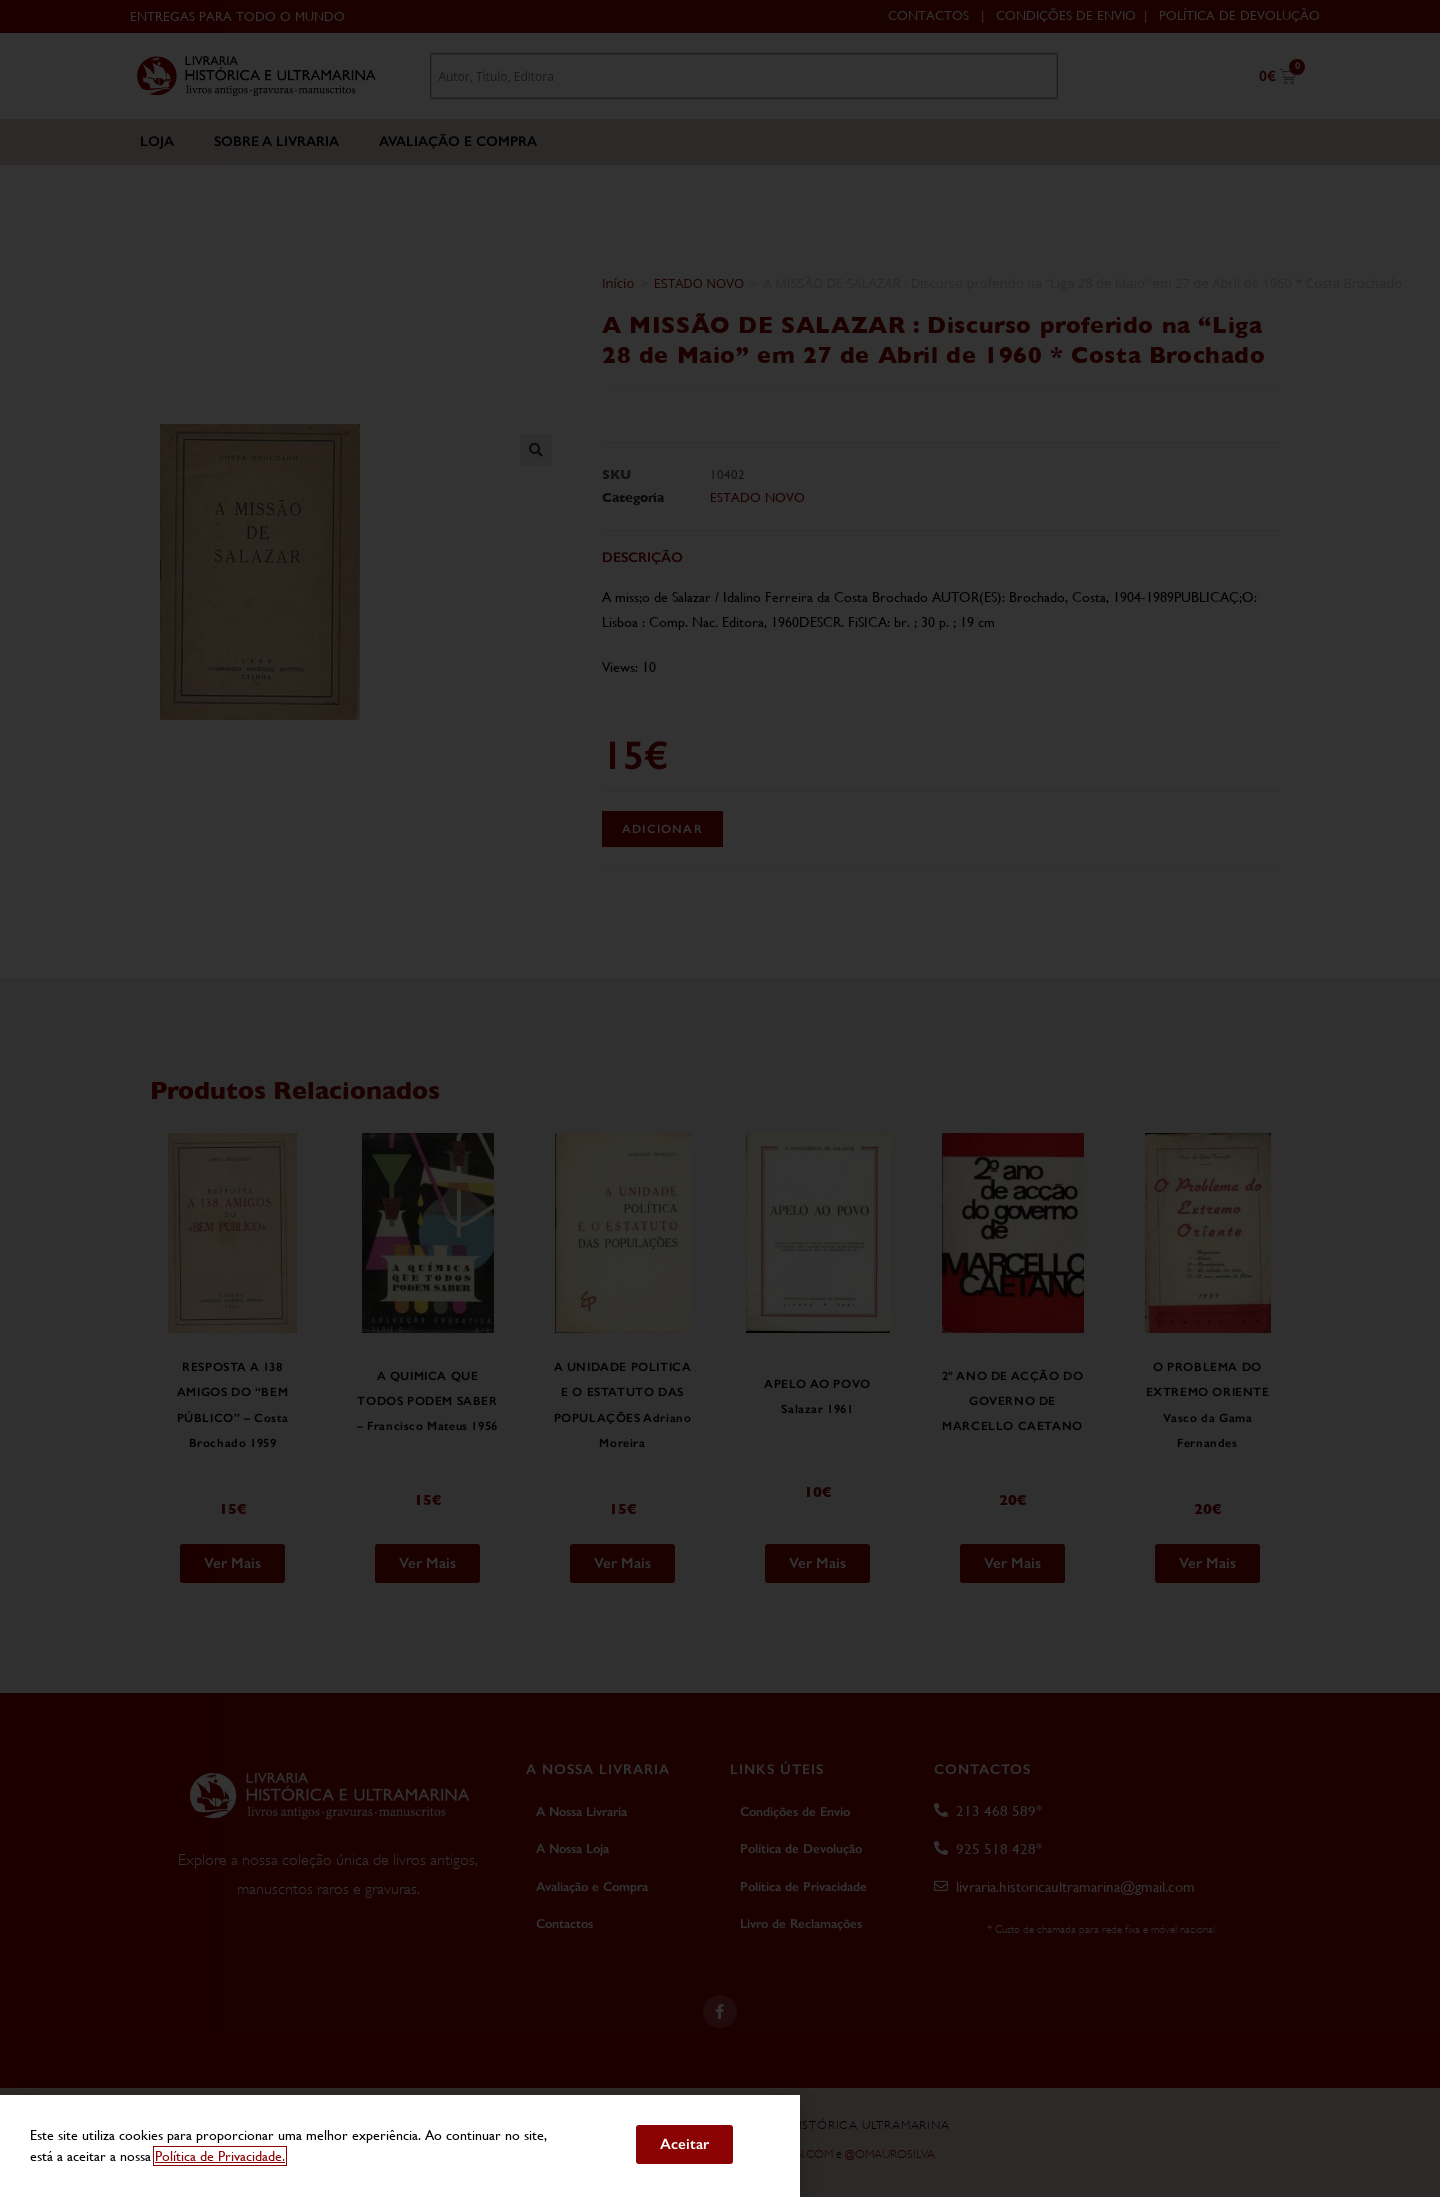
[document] (720, 1098)
